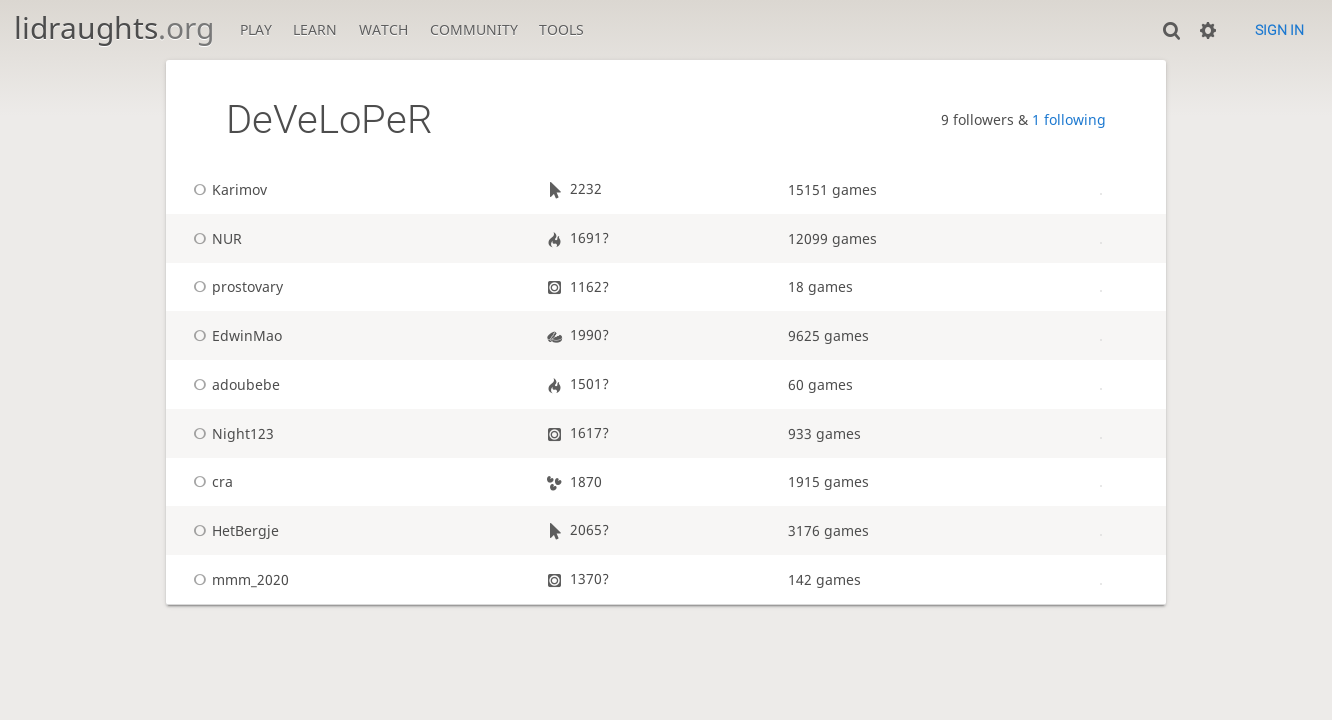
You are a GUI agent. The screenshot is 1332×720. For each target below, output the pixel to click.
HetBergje (233, 530)
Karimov (227, 189)
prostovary (235, 286)
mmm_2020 (238, 579)
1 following (1069, 119)
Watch (383, 29)
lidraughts (114, 27)
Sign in (1279, 30)
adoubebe (233, 384)
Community (474, 29)
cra (210, 481)
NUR (214, 238)
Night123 (230, 433)
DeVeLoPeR (329, 119)
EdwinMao (234, 335)
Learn (315, 29)
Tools (561, 29)
